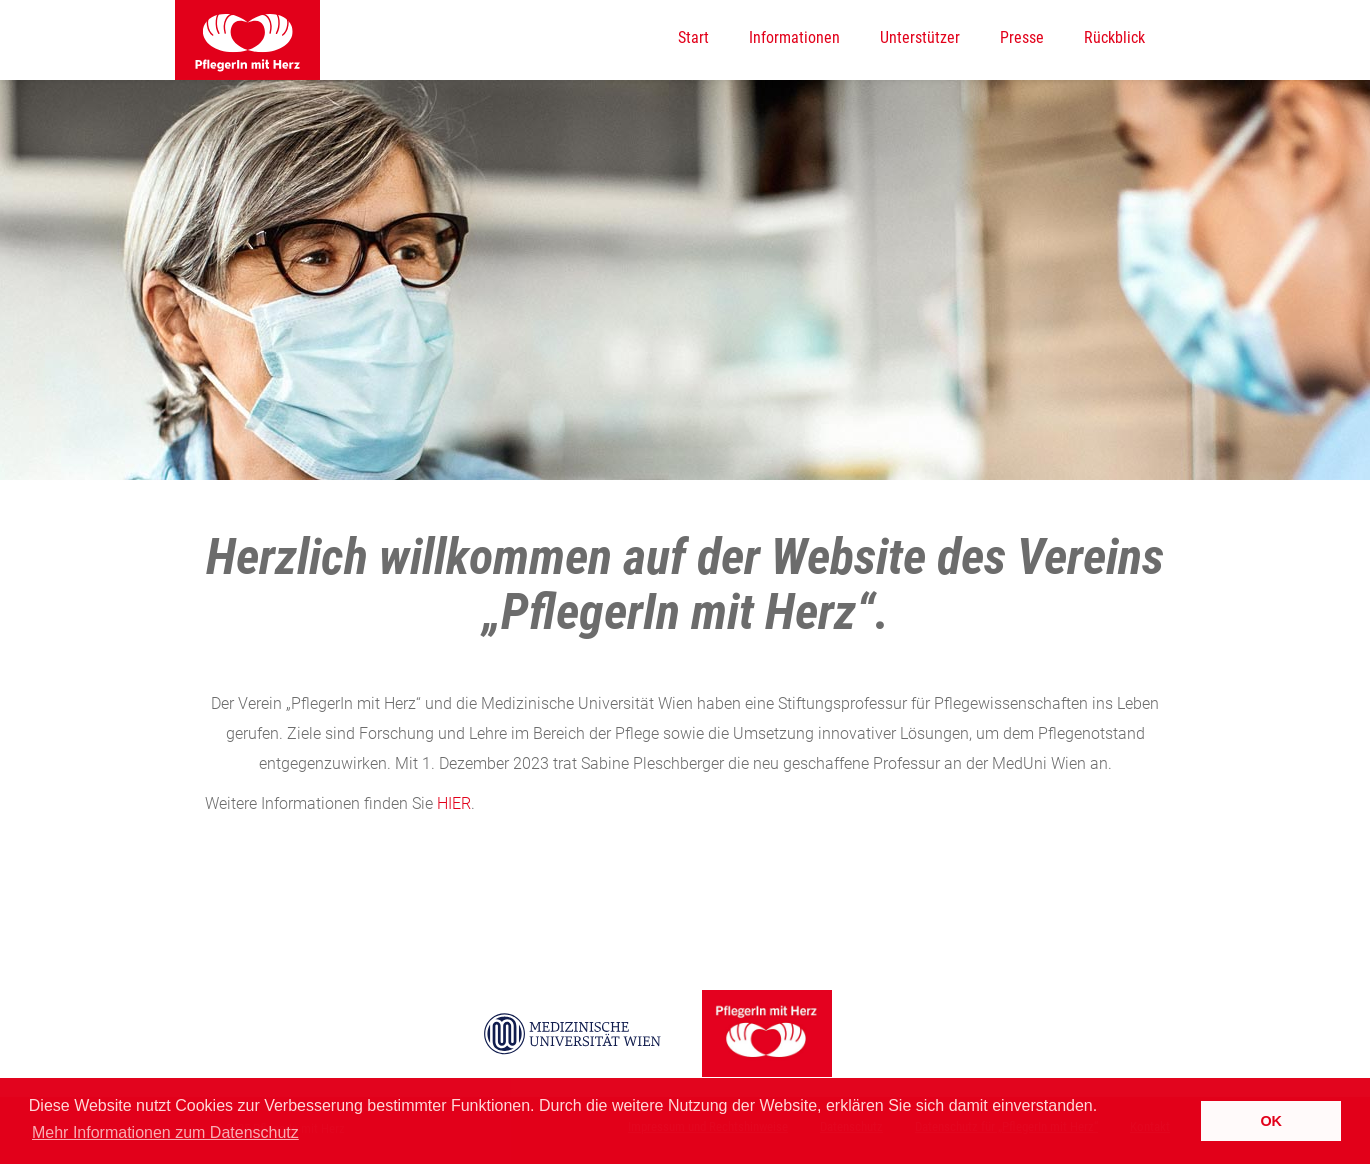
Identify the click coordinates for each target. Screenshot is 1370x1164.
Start (693, 37)
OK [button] (1271, 1121)
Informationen (794, 37)
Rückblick (1114, 37)
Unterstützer (920, 37)
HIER (454, 803)
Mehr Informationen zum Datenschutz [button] (165, 1132)
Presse (1022, 37)
